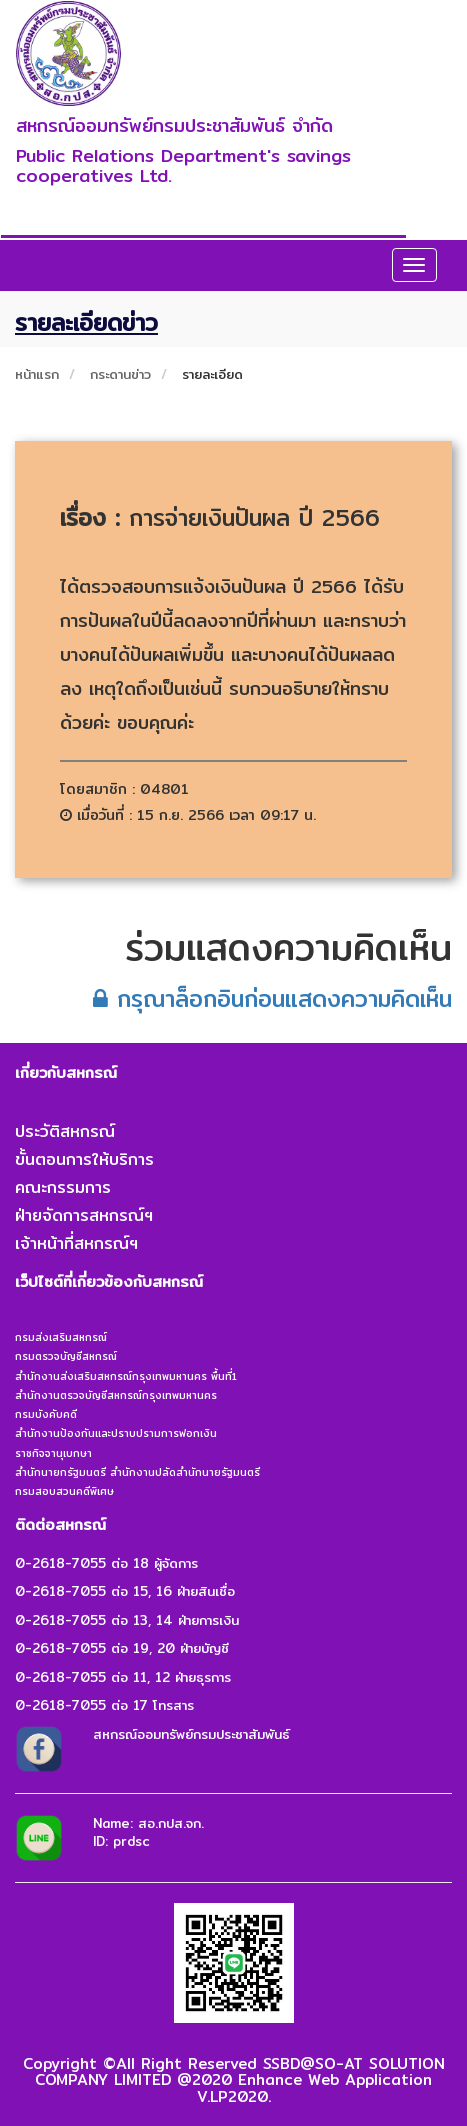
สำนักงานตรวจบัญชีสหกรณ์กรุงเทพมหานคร (116, 1395)
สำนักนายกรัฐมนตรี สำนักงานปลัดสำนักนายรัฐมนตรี (137, 1472)
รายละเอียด (212, 374)
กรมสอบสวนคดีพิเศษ (64, 1491)
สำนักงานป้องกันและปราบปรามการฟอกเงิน (116, 1433)
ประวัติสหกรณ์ (65, 1131)
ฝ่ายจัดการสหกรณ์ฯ (84, 1215)
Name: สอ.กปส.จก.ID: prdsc (148, 1832)
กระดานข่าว (120, 374)
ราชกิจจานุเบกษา (53, 1453)
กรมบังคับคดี (46, 1414)
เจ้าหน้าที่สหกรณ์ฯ (76, 1243)
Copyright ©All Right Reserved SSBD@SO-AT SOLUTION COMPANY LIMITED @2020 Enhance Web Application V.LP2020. (234, 2080)
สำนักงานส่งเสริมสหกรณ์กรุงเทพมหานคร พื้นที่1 (126, 1376)
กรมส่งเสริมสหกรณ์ (61, 1337)
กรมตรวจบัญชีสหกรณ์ (66, 1356)
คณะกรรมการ (63, 1187)
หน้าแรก (37, 374)
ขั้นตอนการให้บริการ (84, 1159)
